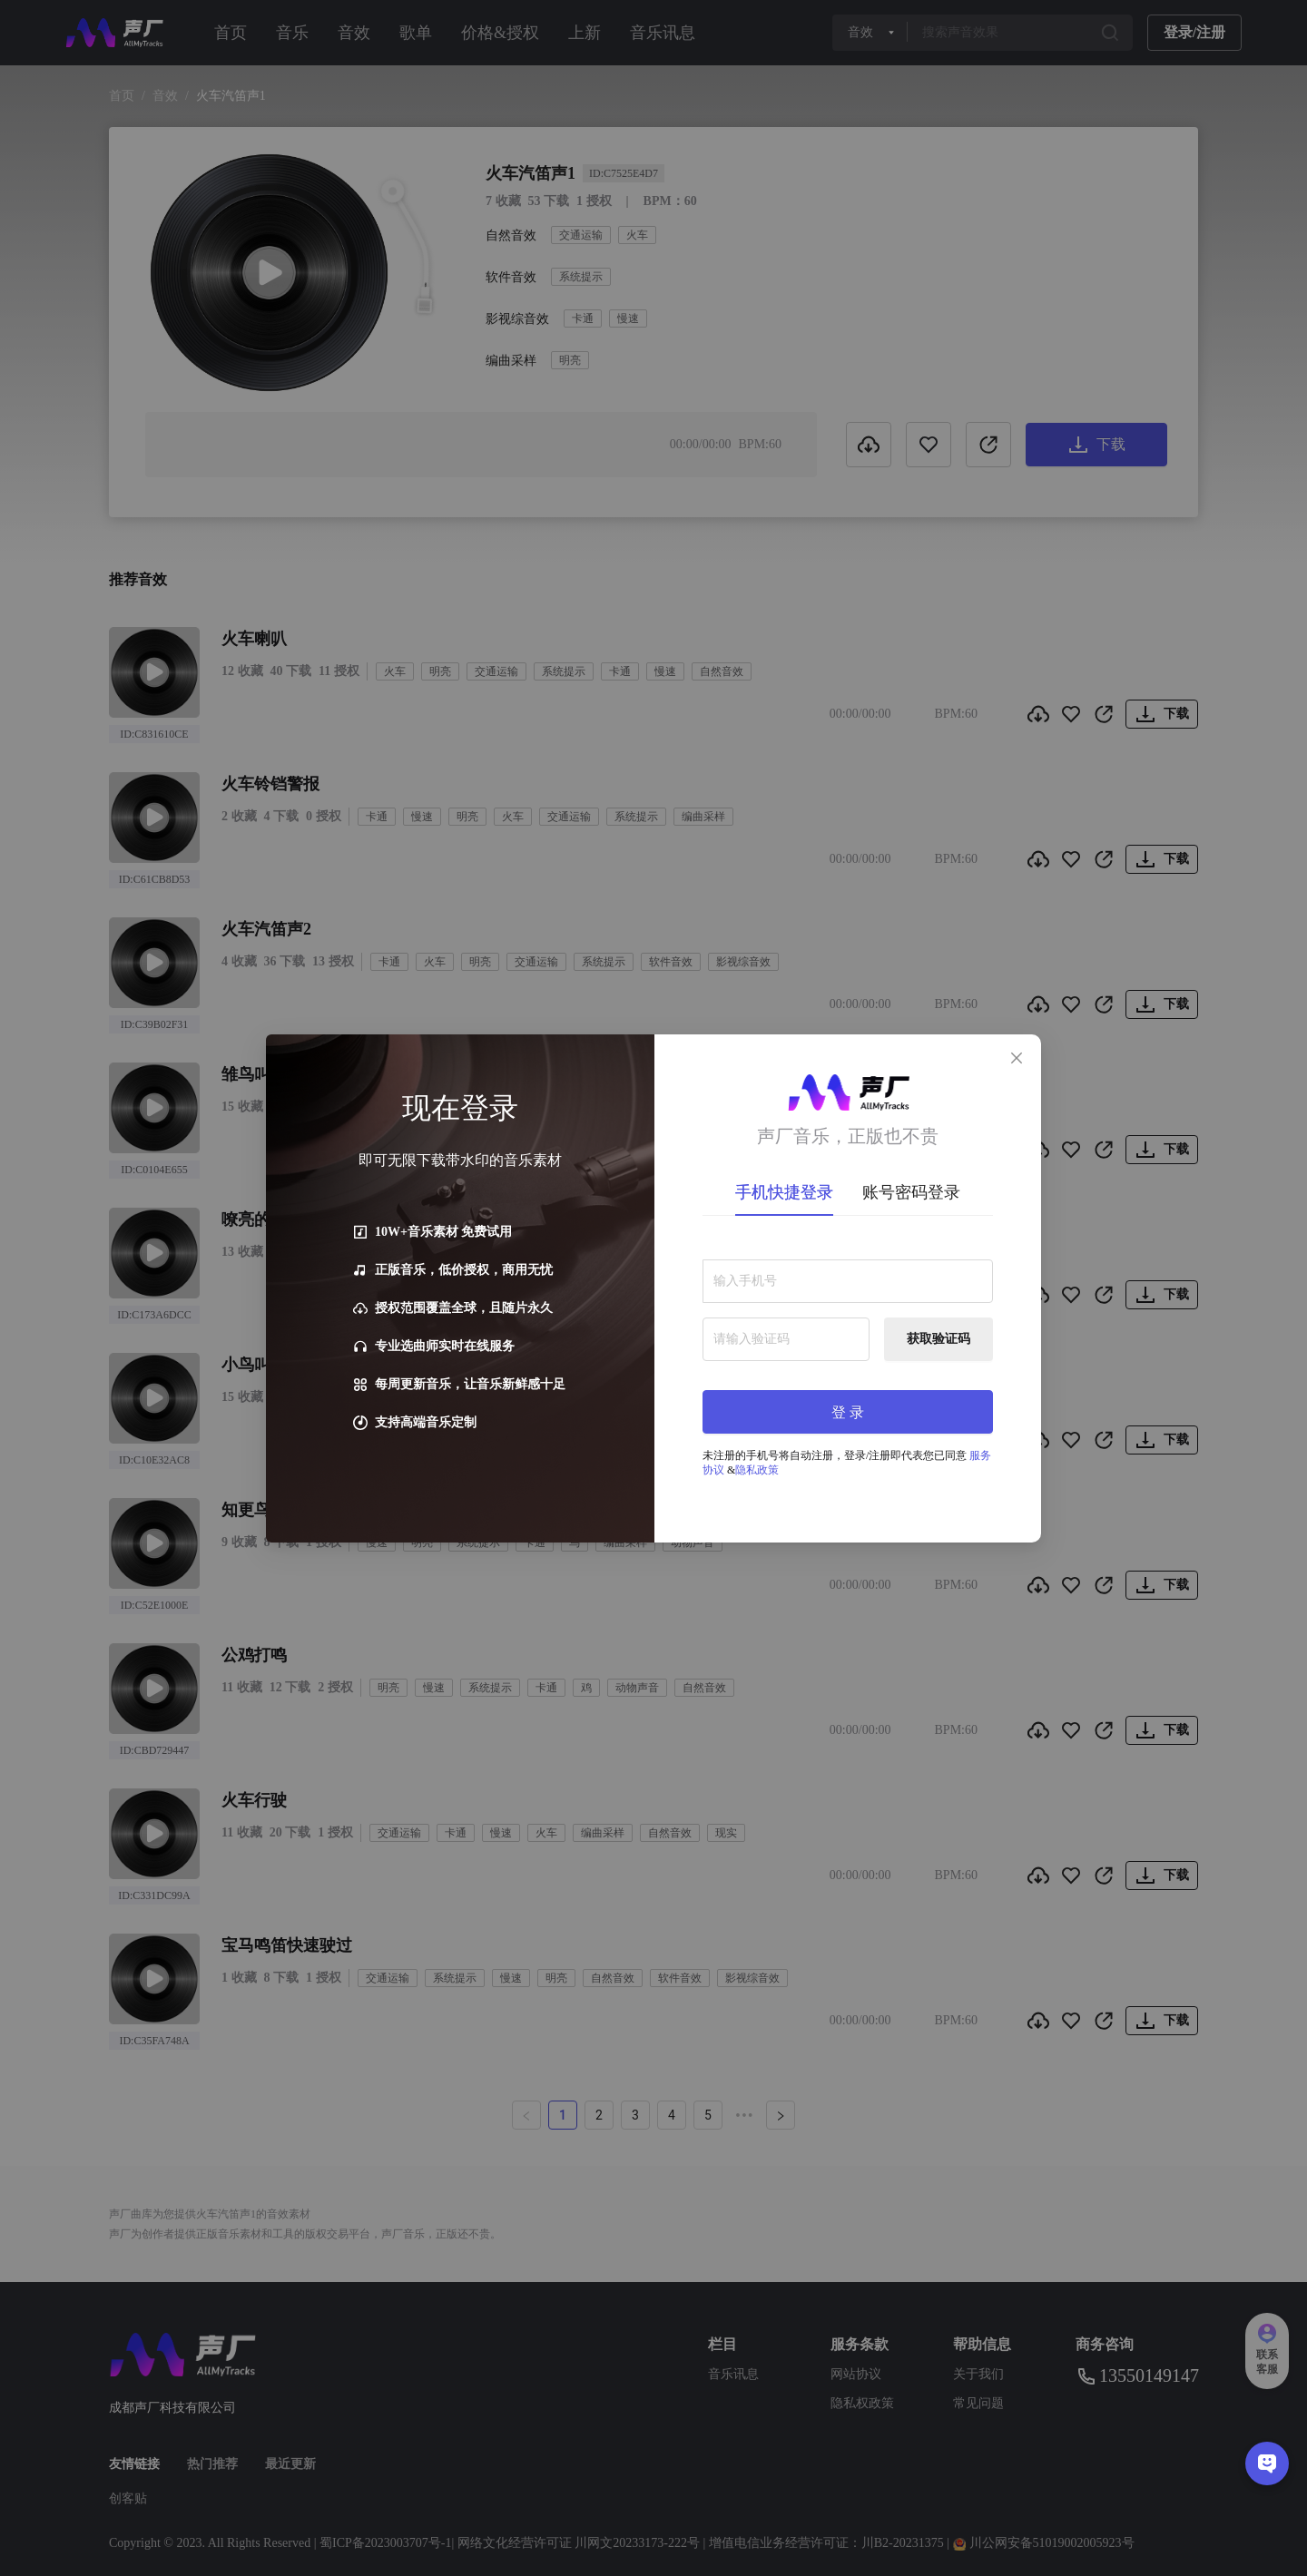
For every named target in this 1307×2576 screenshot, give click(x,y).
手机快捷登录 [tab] (784, 1192)
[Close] (1016, 1058)
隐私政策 (757, 1470)
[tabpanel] (848, 1361)
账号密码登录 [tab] (911, 1192)
